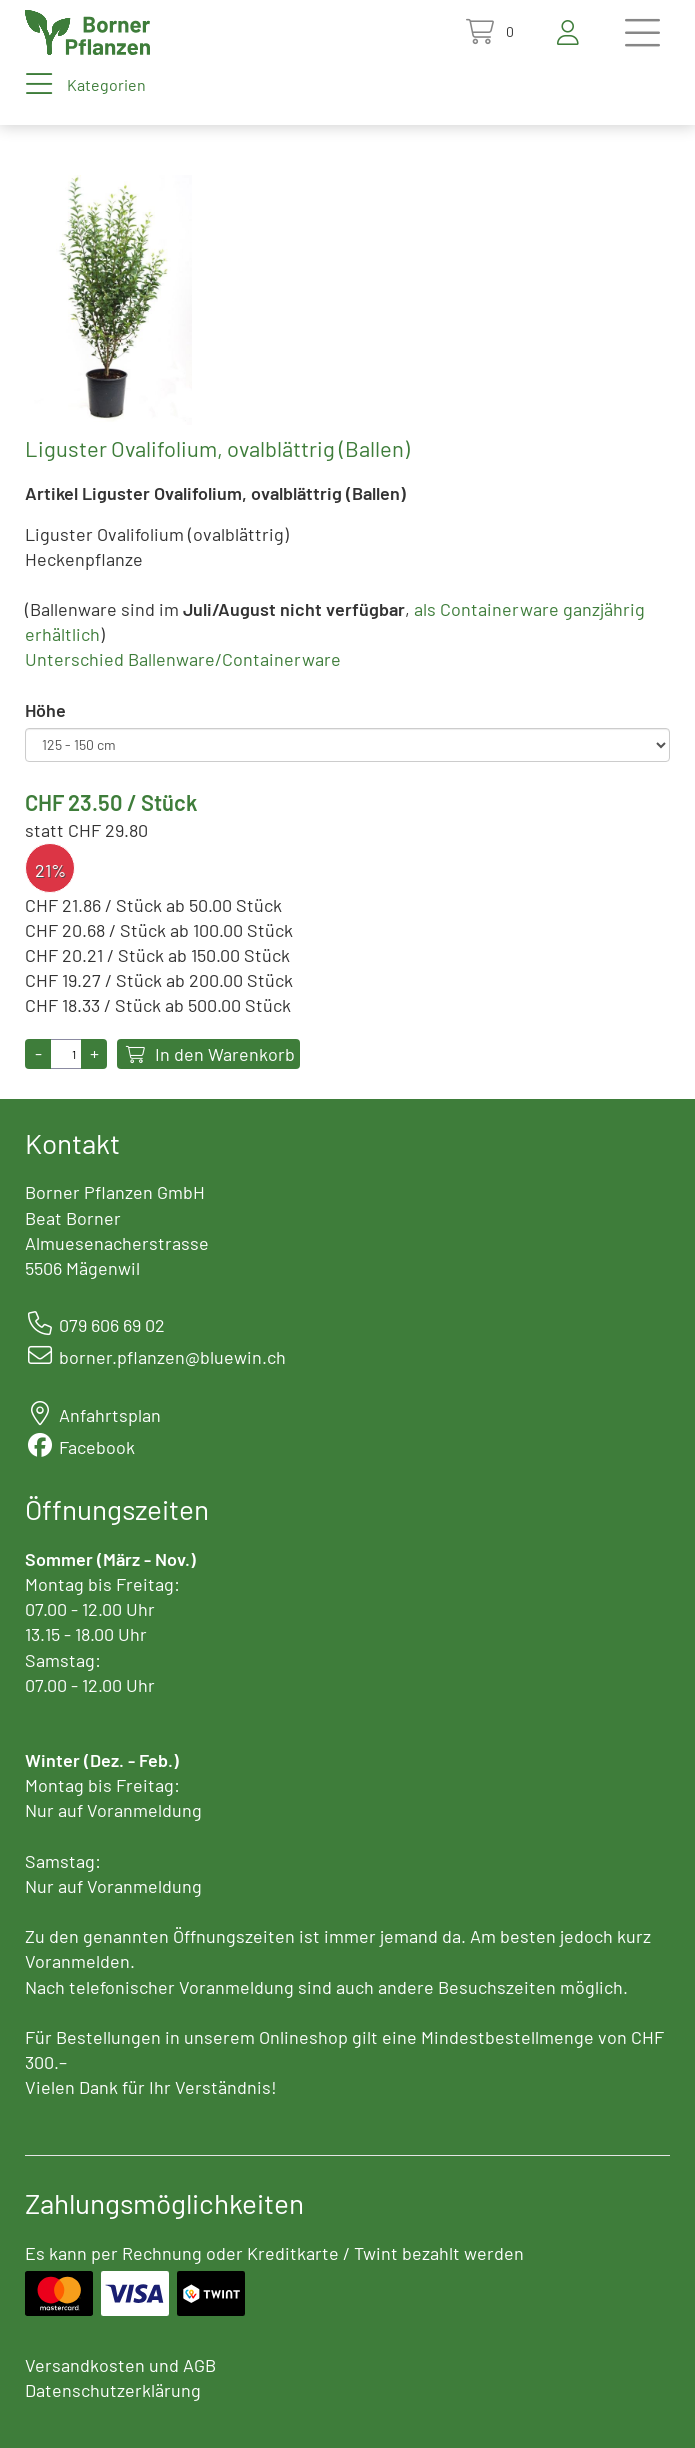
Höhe (45, 710)
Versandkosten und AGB (120, 2365)
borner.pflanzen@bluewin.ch (172, 1357)
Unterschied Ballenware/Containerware (183, 659)
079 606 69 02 (112, 1325)
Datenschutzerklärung (113, 2390)
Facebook (97, 1447)
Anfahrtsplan (110, 1415)
